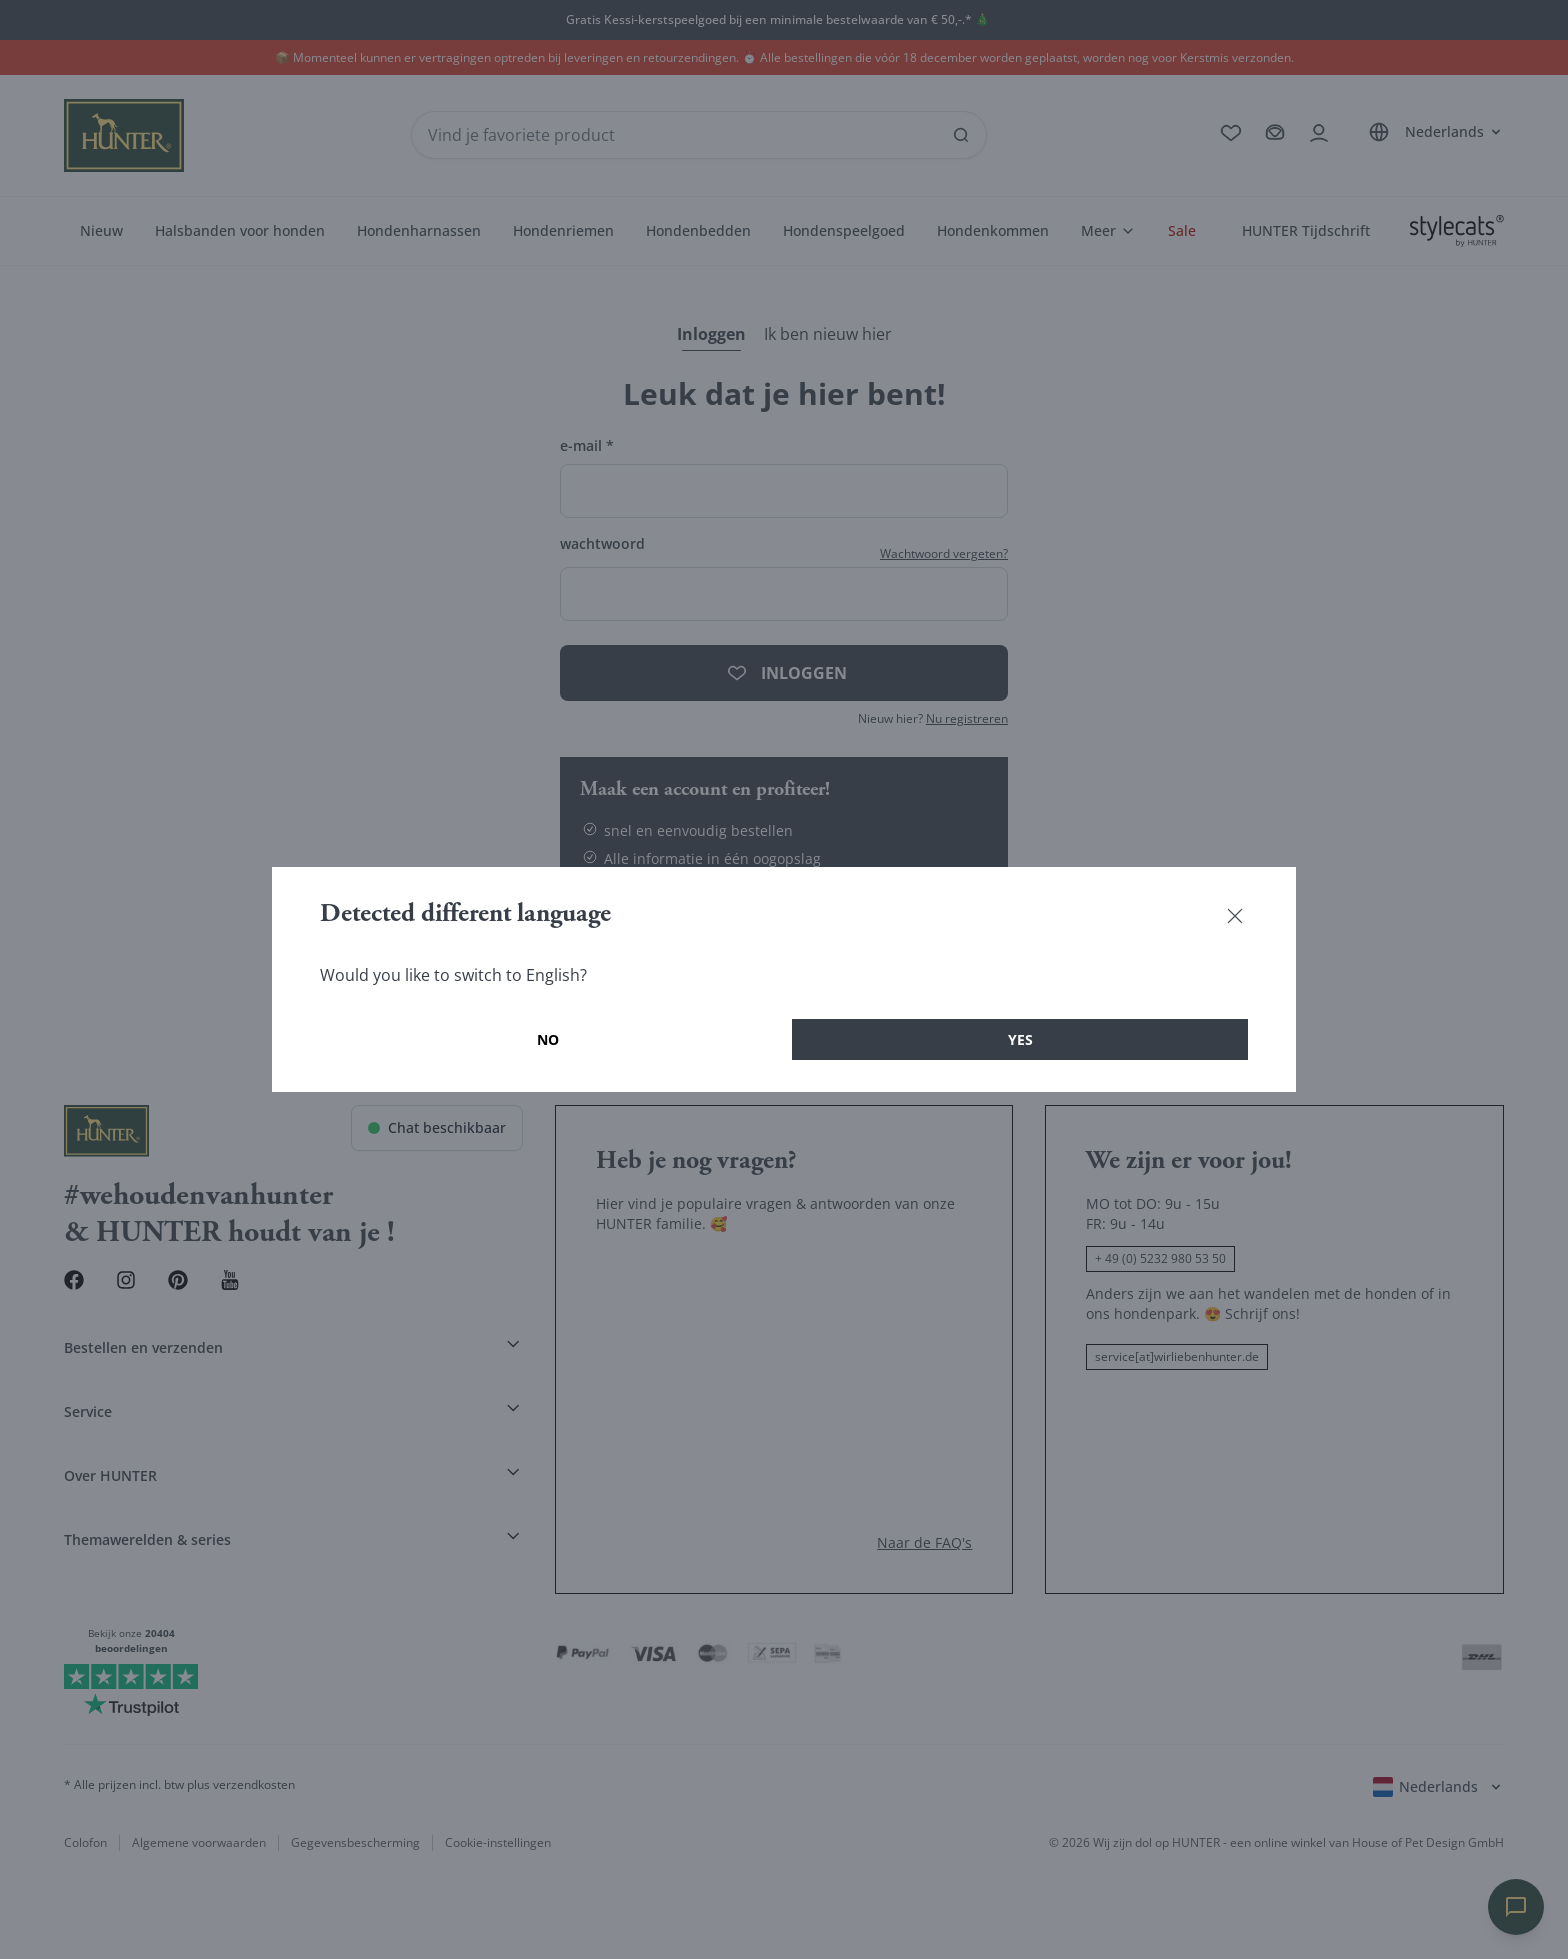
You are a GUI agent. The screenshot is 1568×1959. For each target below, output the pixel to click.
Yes (1020, 1039)
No (548, 1039)
